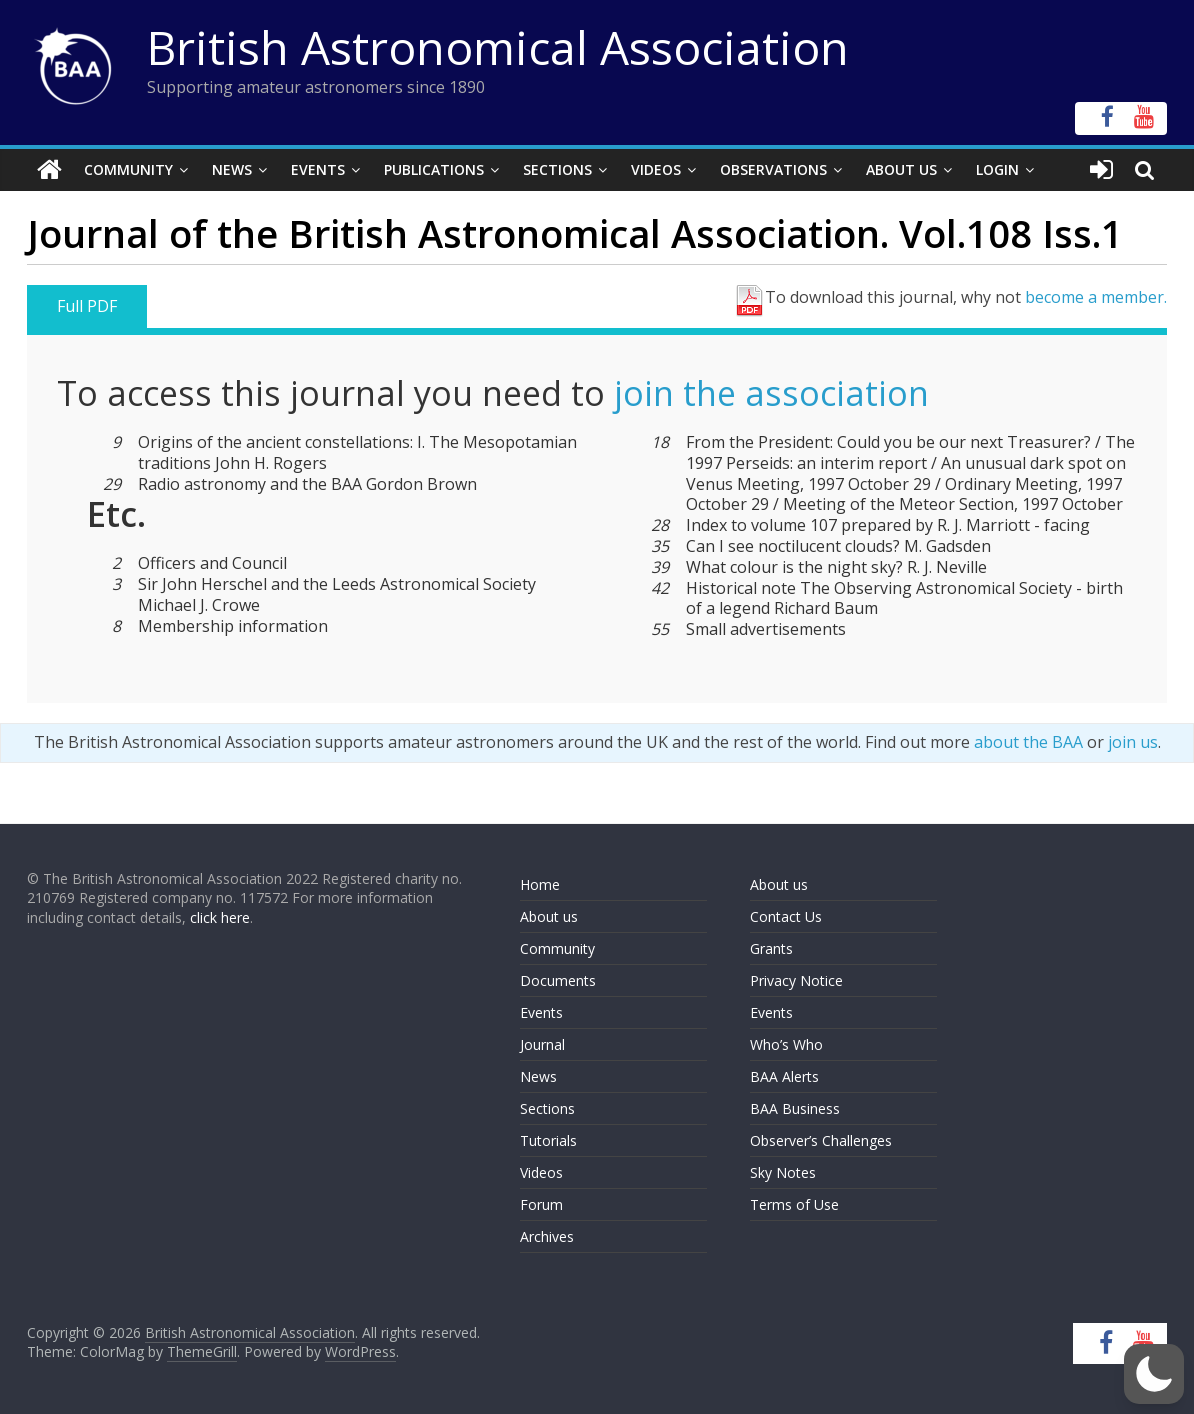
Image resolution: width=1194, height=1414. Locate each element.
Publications (434, 169)
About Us (901, 169)
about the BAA (1028, 742)
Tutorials (548, 1140)
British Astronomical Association (498, 47)
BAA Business (795, 1108)
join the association (771, 393)
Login (997, 169)
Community (128, 169)
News (232, 169)
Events (318, 169)
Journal (542, 1044)
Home (540, 884)
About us (549, 916)
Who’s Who (786, 1044)
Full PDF (87, 306)
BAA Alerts (784, 1076)
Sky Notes (783, 1172)
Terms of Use (794, 1204)
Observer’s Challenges (821, 1140)
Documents (558, 980)
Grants (771, 948)
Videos (656, 169)
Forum (541, 1204)
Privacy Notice (796, 980)
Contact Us (786, 916)
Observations (773, 169)
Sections (557, 169)
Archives (547, 1236)
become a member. (1096, 297)
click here (220, 917)
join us (1133, 742)
